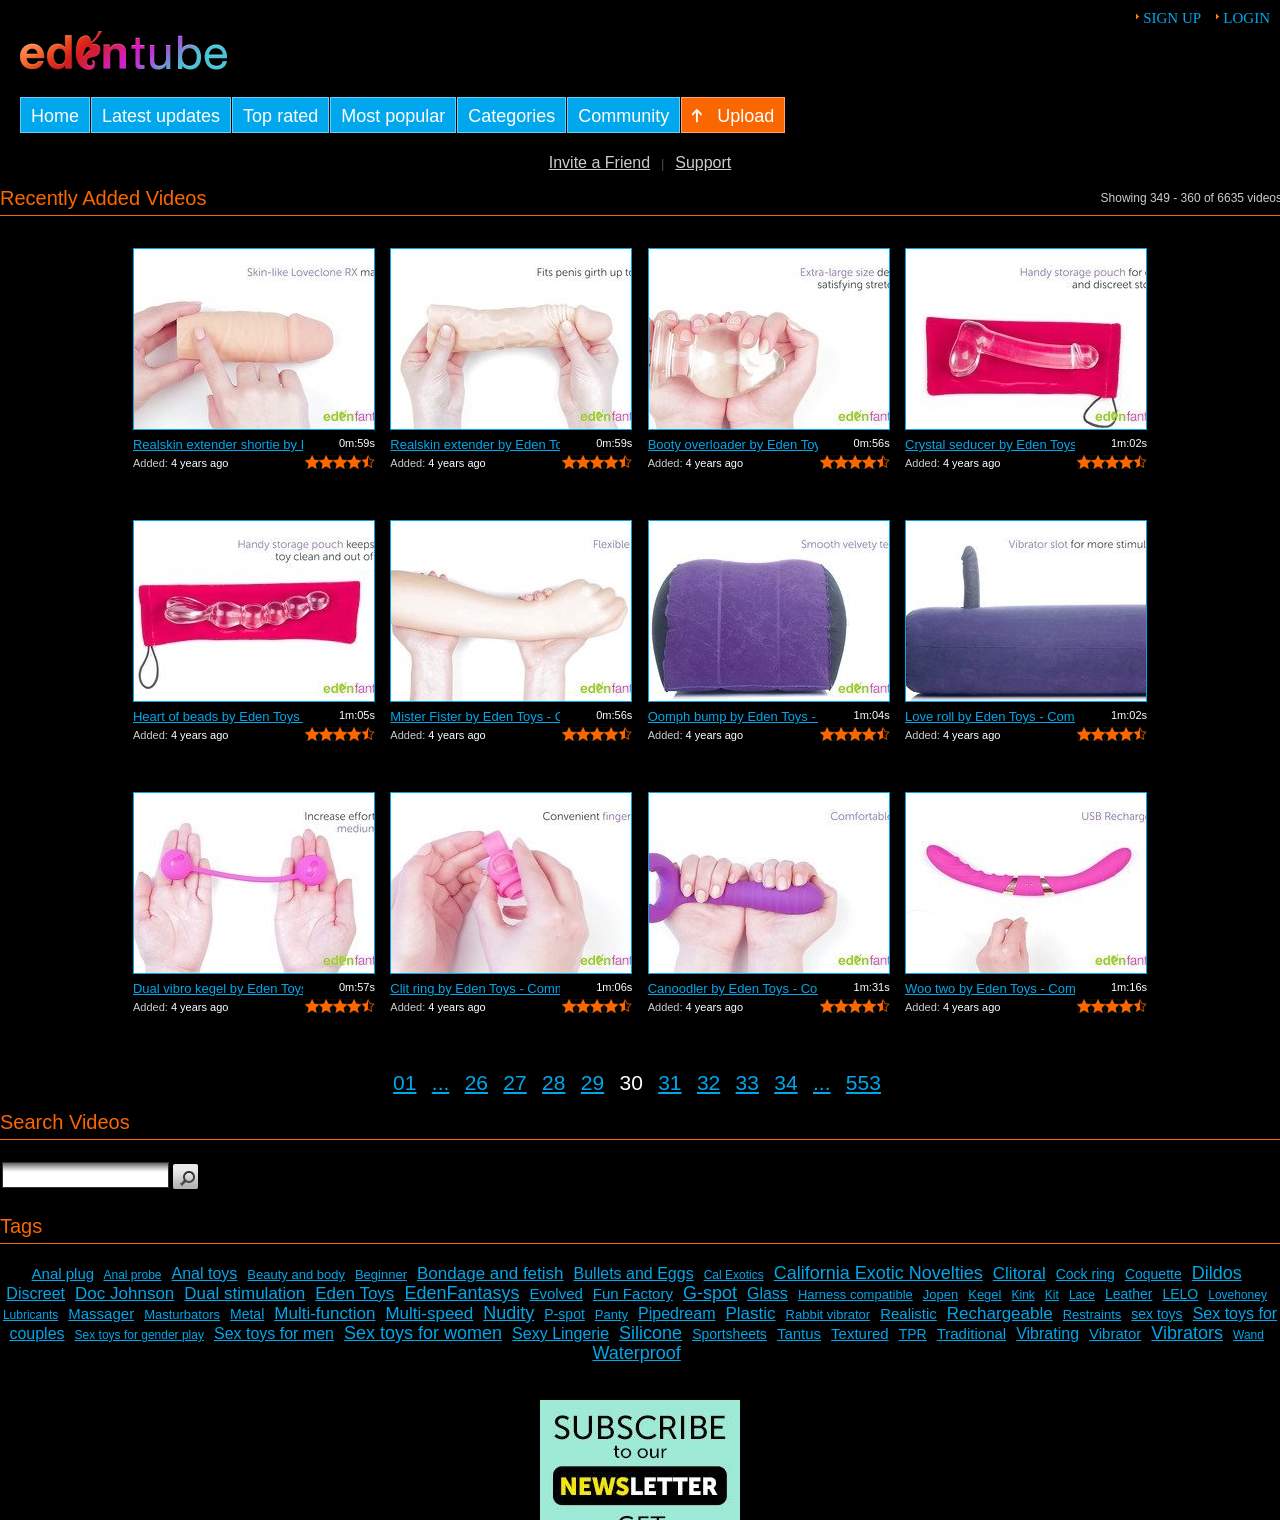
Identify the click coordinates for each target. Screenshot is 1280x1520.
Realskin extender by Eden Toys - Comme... (475, 444)
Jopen (940, 1294)
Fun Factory (633, 1293)
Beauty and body (296, 1274)
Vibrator (1115, 1333)
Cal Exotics (734, 1275)
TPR (913, 1334)
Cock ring (1085, 1274)
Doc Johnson (124, 1293)
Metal (247, 1314)
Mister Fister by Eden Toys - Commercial (475, 716)
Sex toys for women (423, 1333)
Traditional (971, 1333)
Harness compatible (855, 1294)
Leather (1128, 1294)
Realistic (908, 1313)
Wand (1248, 1335)
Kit (1052, 1295)
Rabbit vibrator (828, 1314)
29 (592, 1082)
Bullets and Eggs (634, 1273)
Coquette (1153, 1274)
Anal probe (132, 1275)
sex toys (1156, 1314)
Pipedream (676, 1313)
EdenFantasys (461, 1293)
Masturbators (182, 1314)
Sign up (1172, 18)
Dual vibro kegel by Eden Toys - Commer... (218, 988)
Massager (101, 1313)
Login (1246, 18)
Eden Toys (354, 1293)
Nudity (508, 1313)
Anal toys (205, 1273)
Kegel (984, 1294)
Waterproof (636, 1353)
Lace (1082, 1295)
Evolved (555, 1293)
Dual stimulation (244, 1293)
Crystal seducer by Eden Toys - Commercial (990, 444)
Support (703, 162)
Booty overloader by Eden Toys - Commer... (733, 444)
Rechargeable (1000, 1313)
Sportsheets (729, 1334)
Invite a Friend (599, 162)
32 (708, 1082)
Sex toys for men (274, 1333)
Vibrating (1047, 1333)
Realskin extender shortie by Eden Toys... (218, 444)
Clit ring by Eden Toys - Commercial (475, 988)
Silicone (650, 1333)
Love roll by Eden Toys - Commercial (990, 716)
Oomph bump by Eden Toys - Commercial (733, 716)
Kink (1022, 1295)
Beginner (381, 1274)
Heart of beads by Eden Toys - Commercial (218, 716)
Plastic (750, 1313)
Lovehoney (1237, 1295)
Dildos (1217, 1273)
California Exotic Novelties (878, 1273)
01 (404, 1082)
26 (476, 1082)
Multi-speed (429, 1313)
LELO (1180, 1294)
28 (553, 1082)
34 (785, 1082)
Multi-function (324, 1313)
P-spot (564, 1314)
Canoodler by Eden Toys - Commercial (733, 988)
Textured (860, 1333)
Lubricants (30, 1315)
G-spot (710, 1293)
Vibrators (1187, 1333)
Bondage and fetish (490, 1273)
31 (669, 1082)
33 (747, 1082)
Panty (611, 1314)
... (441, 1082)
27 (514, 1082)
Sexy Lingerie (560, 1333)
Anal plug (63, 1273)
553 (863, 1082)
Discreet (35, 1293)
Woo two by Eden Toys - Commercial (990, 988)
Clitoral (1019, 1273)
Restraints (1092, 1314)
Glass (767, 1293)
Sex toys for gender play (139, 1335)
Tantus (799, 1333)
